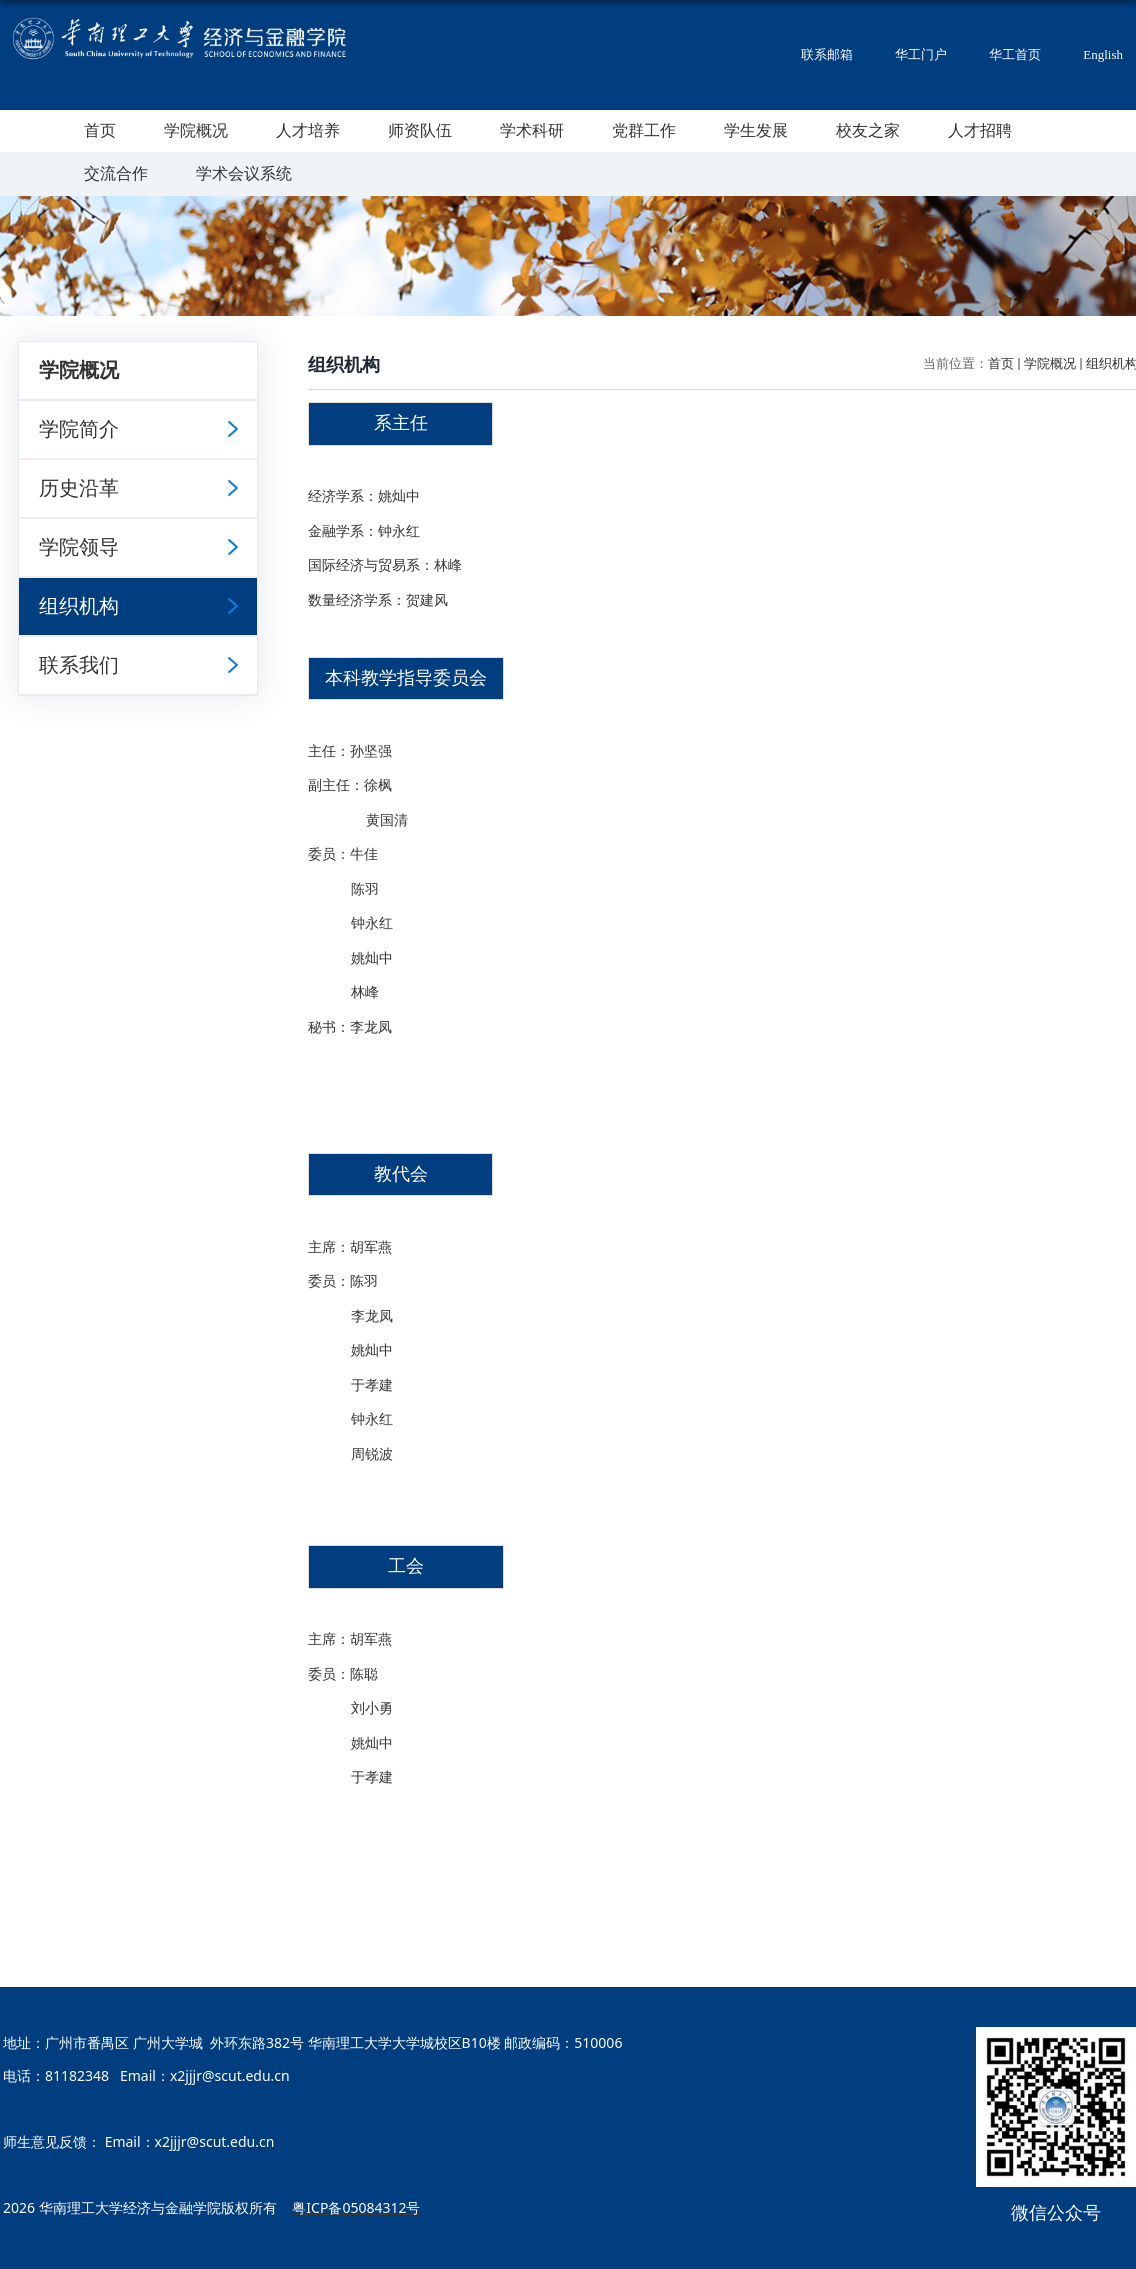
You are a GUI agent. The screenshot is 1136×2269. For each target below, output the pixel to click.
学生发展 (756, 130)
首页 (100, 130)
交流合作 (116, 173)
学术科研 (532, 130)
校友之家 (868, 130)
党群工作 (644, 130)
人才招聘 (980, 130)
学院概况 (196, 130)
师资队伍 (420, 130)
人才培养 (308, 130)
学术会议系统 (244, 173)
